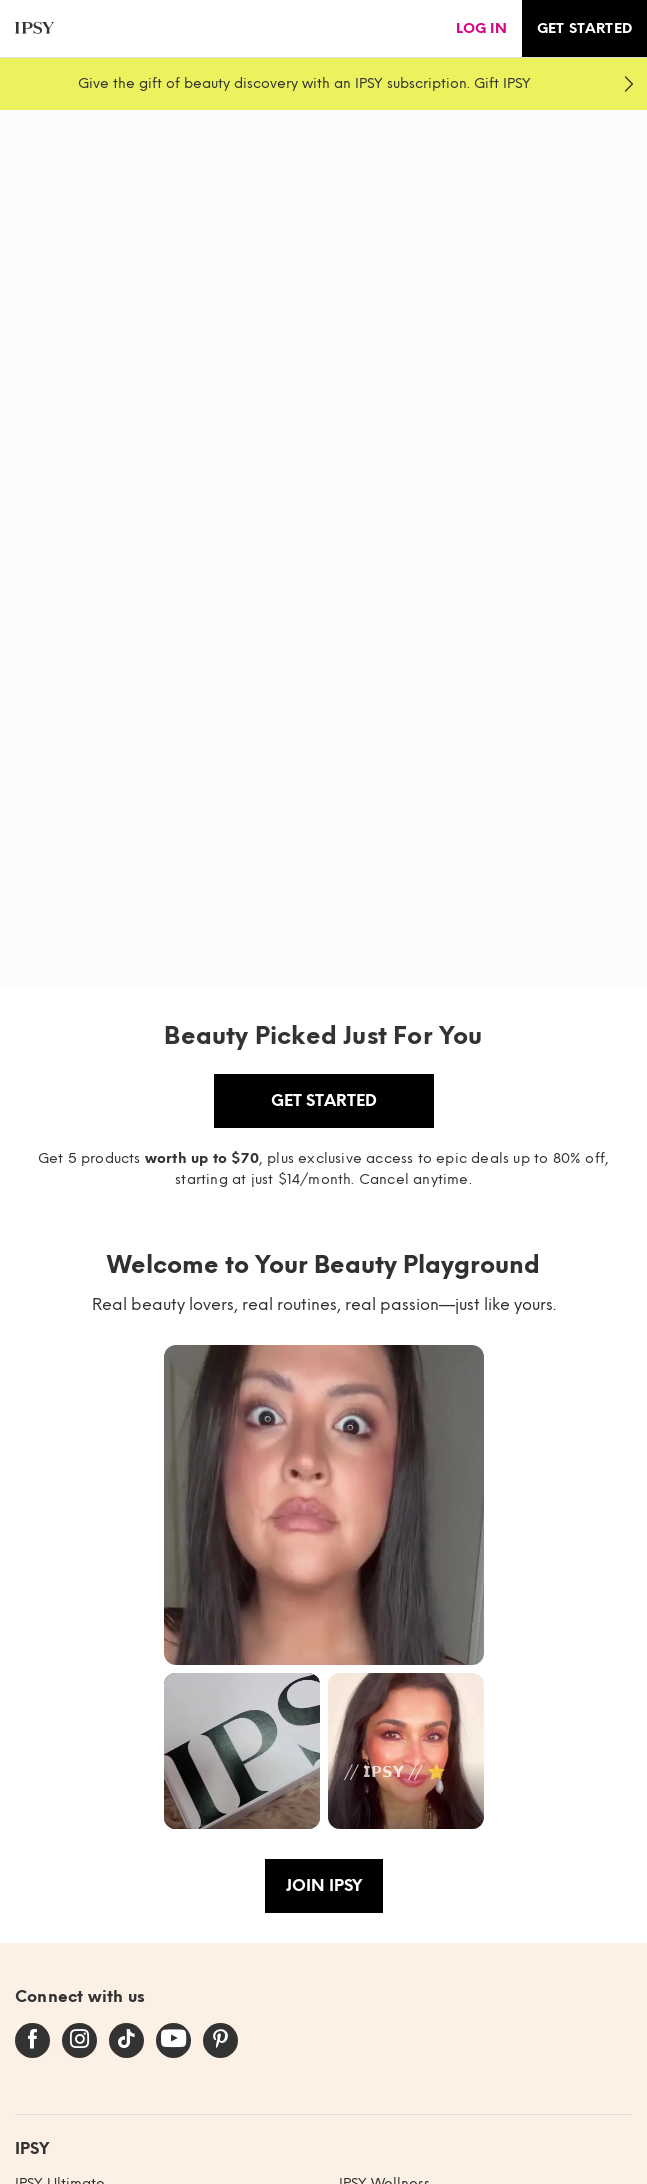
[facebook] (32, 2040)
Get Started (324, 1100)
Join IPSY (324, 1885)
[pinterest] (220, 2040)
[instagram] (79, 2040)
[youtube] (173, 2040)
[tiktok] (126, 2040)
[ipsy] (34, 28)
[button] (324, 1505)
